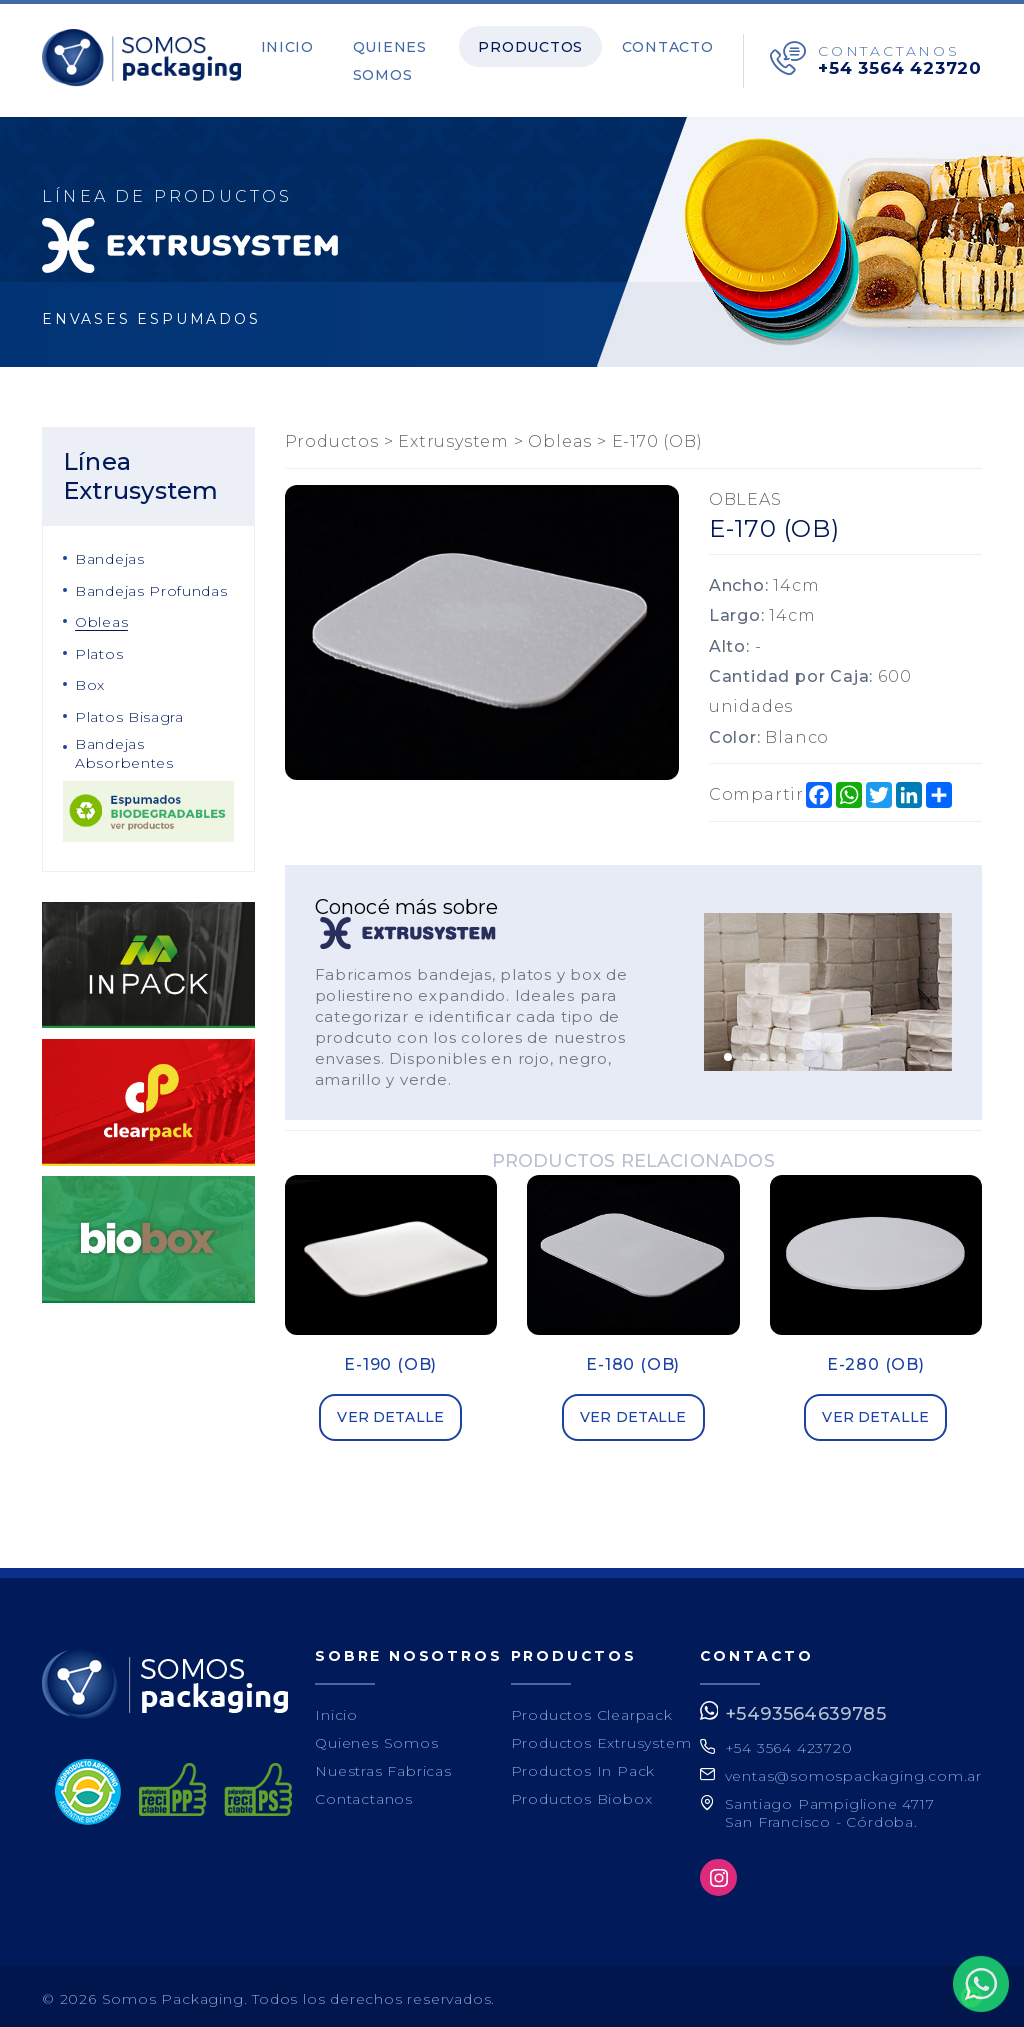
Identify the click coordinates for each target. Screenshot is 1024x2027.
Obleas (101, 617)
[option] (828, 987)
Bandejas (110, 554)
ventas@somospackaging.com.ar (853, 1771)
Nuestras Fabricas (383, 1765)
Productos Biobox (582, 1793)
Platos (99, 648)
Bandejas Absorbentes (124, 748)
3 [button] (764, 1051)
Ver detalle (390, 1412)
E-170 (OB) (657, 436)
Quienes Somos (386, 58)
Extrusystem (453, 436)
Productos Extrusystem (601, 1737)
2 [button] (746, 1051)
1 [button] (728, 1051)
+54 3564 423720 (900, 65)
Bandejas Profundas (151, 585)
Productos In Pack (583, 1765)
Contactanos (364, 1793)
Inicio (297, 44)
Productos (552, 44)
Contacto (675, 44)
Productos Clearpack (592, 1709)
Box (90, 680)
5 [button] (800, 1051)
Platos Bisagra (129, 712)
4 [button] (782, 1051)
